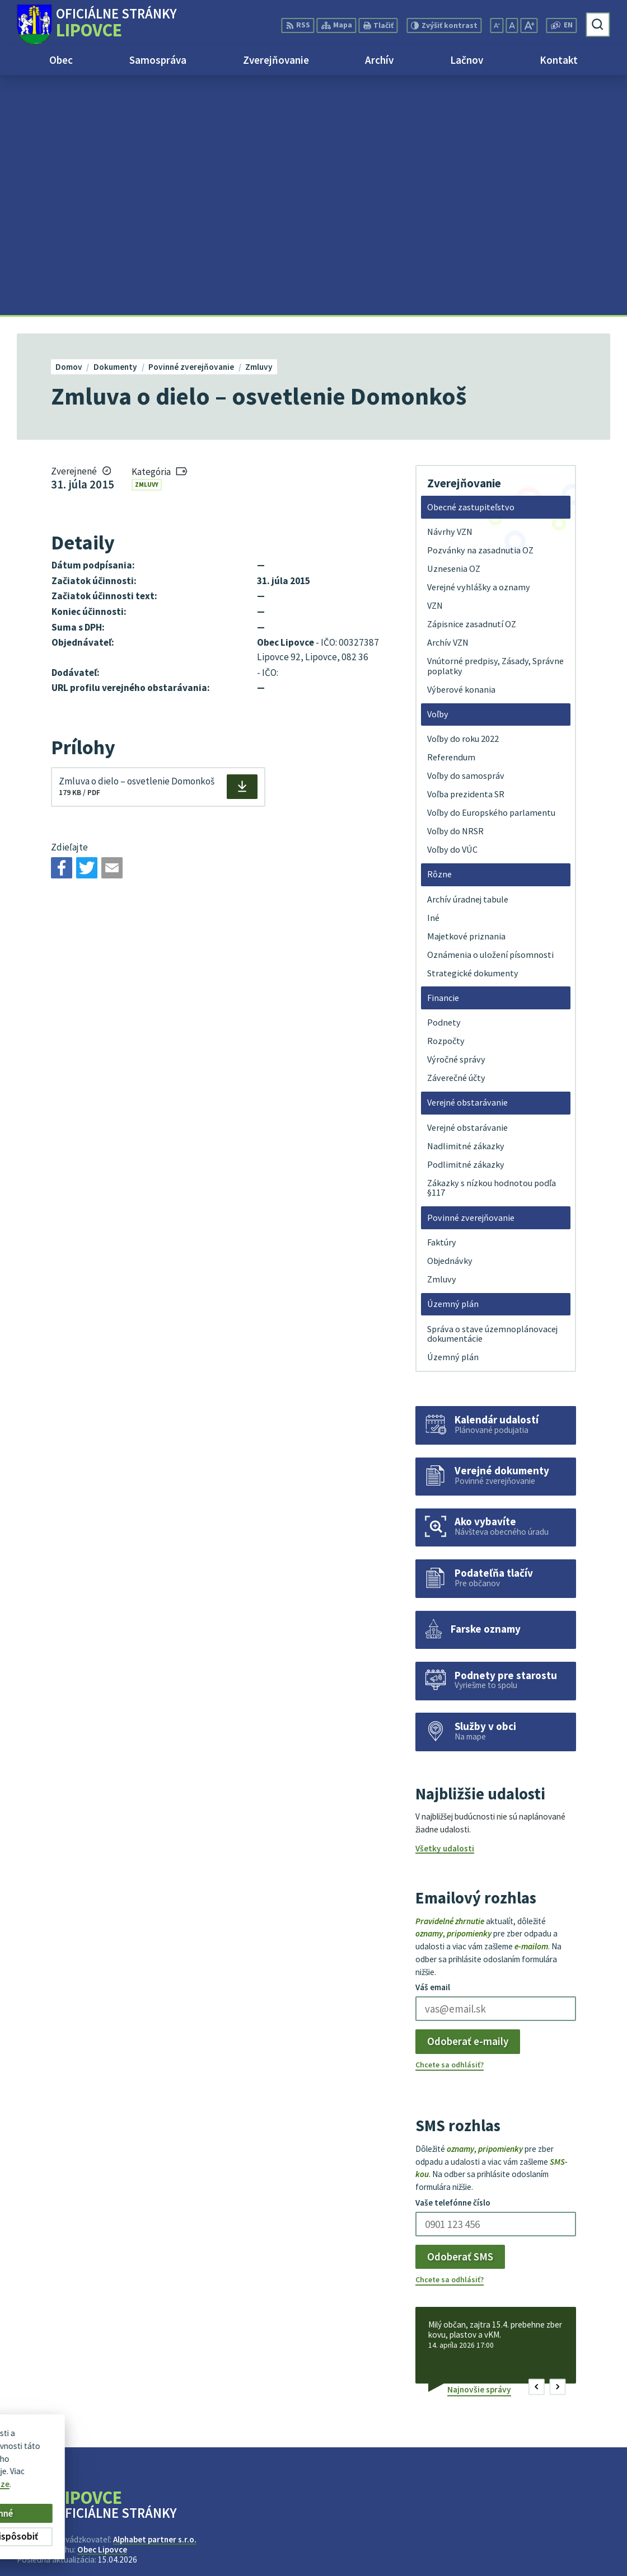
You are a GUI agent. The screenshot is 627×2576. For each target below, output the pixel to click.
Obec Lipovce (102, 2309)
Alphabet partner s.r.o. (154, 2299)
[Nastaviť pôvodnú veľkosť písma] (512, 25)
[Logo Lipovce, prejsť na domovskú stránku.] (96, 24)
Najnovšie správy (479, 2149)
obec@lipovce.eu (577, 2552)
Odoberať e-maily (467, 1801)
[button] (536, 2147)
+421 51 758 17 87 (577, 2539)
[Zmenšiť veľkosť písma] (497, 25)
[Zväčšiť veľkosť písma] (528, 25)
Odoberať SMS (460, 2016)
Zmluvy (146, 244)
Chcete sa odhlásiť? (449, 1825)
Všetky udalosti (444, 1609)
